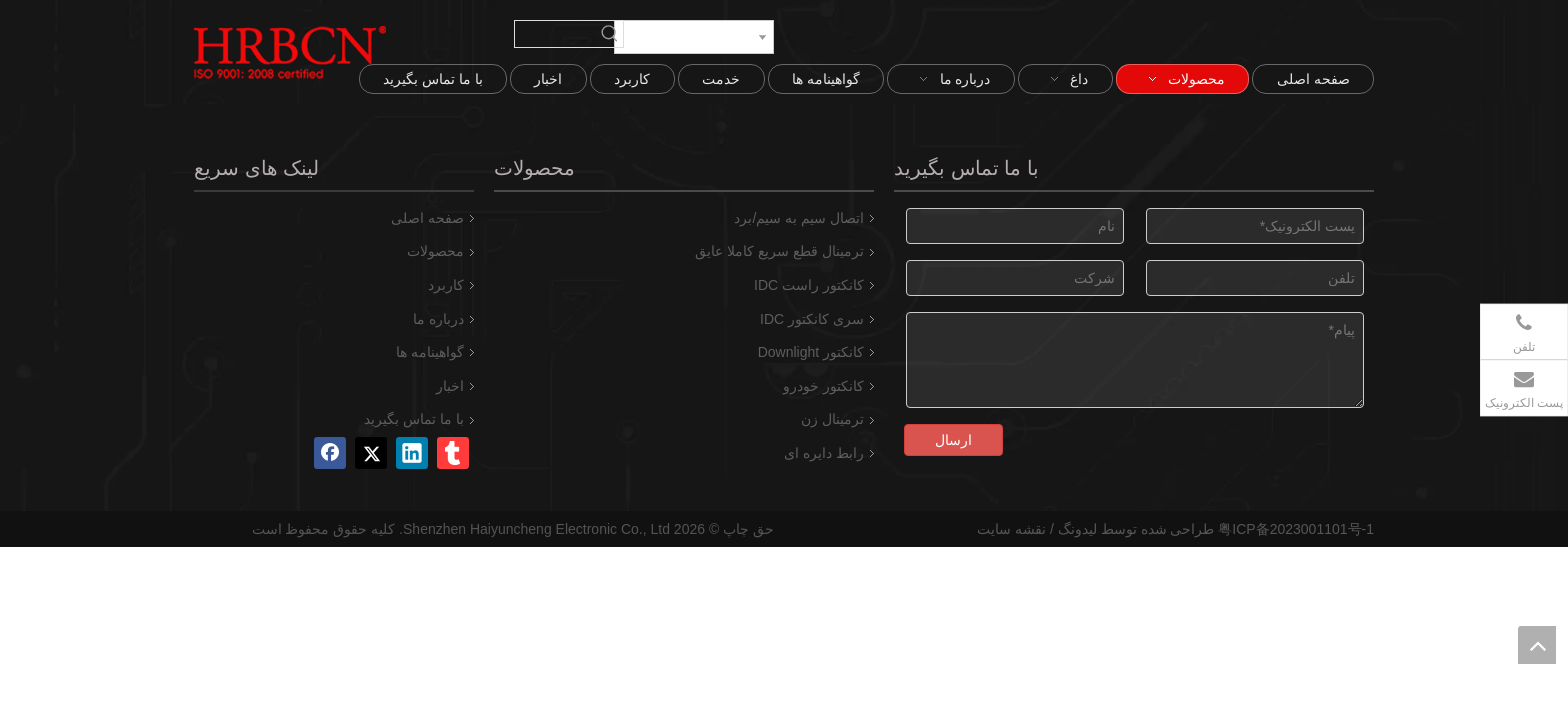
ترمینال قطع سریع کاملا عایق (779, 251)
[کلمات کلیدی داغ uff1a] (610, 34)
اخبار (450, 386)
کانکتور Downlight (811, 352)
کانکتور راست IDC (809, 285)
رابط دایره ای (824, 453)
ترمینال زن (832, 419)
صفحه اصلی (427, 218)
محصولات (435, 251)
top (1537, 645)
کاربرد (446, 285)
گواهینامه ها (430, 352)
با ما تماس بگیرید (414, 419)
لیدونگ (1077, 529)
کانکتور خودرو (823, 386)
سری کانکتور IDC (812, 319)
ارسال (953, 440)
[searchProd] (556, 34)
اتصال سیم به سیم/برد (799, 218)
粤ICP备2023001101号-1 (1296, 529)
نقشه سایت (1011, 529)
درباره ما (438, 319)
